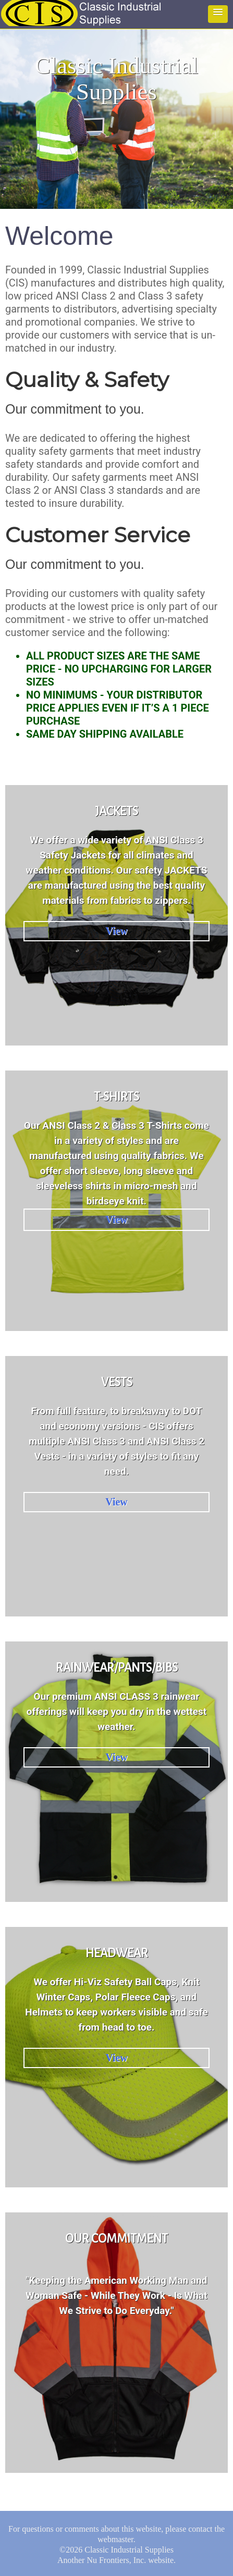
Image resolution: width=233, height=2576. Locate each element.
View (116, 931)
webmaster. (116, 2539)
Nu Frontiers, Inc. (116, 2560)
